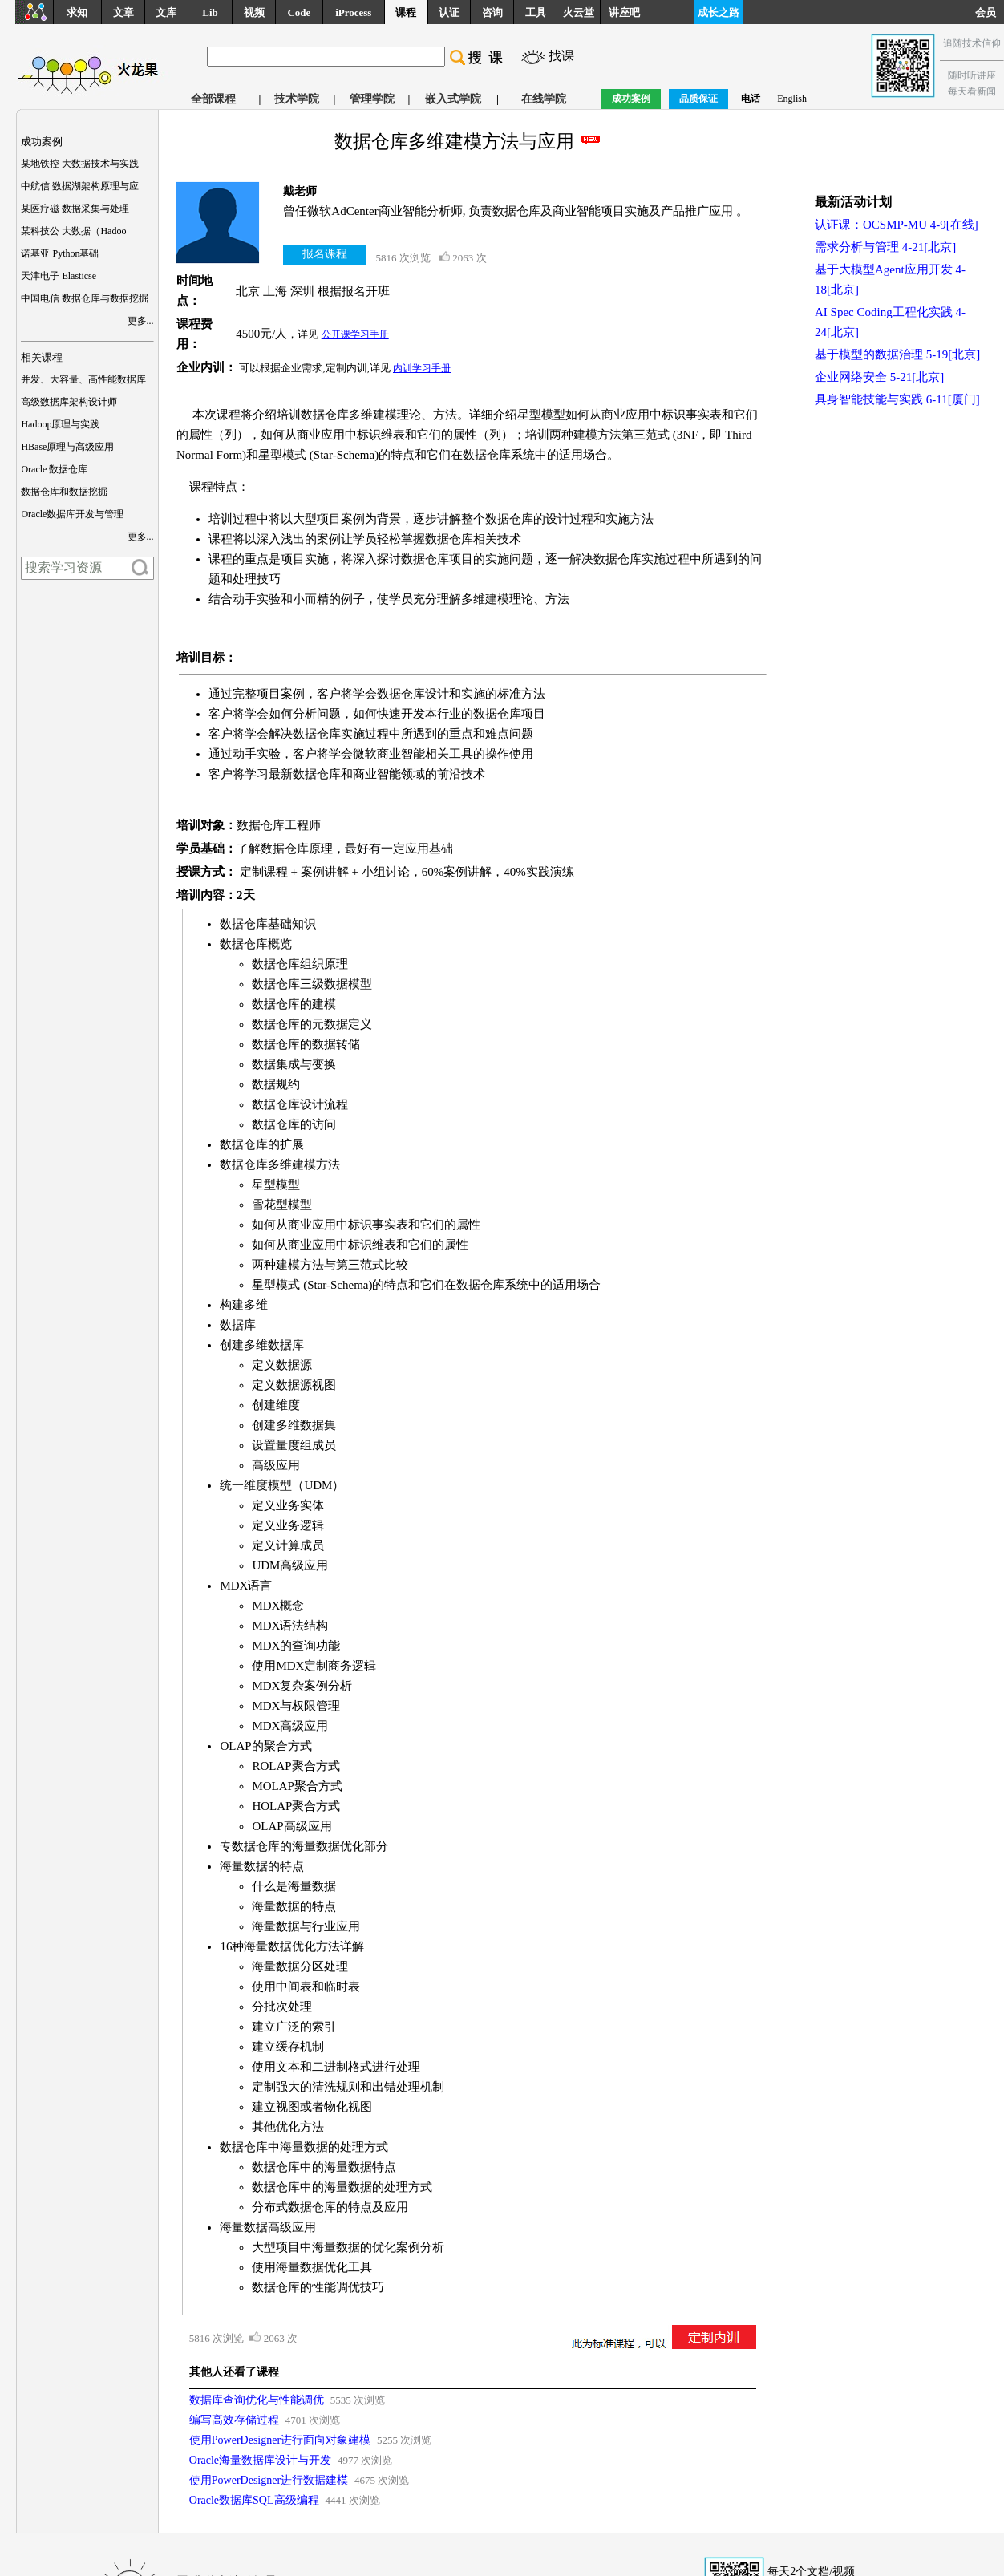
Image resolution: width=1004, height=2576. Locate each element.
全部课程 (213, 99)
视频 (254, 12)
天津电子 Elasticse (58, 275)
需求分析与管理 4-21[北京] (885, 247)
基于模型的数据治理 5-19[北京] (897, 354)
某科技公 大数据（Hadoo (73, 231)
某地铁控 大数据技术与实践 (80, 163)
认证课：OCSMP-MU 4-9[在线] (896, 224)
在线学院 (543, 99)
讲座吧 (624, 12)
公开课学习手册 (355, 334)
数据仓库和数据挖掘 (64, 491)
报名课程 (324, 254)
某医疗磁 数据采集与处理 (75, 208)
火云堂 (578, 12)
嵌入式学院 (453, 99)
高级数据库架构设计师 (69, 401)
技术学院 (296, 99)
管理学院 (372, 99)
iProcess (353, 12)
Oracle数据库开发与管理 (72, 514)
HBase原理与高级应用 (67, 446)
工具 (535, 12)
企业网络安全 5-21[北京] (879, 377)
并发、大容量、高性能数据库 (83, 379)
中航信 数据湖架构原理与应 (80, 186)
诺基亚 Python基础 (60, 253)
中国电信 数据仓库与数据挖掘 (84, 298)
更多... (141, 320)
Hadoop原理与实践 (60, 424)
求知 (77, 12)
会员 (989, 12)
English (792, 98)
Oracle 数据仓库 (54, 469)
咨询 (492, 12)
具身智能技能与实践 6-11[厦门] (897, 399)
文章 (123, 12)
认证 (449, 12)
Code (298, 12)
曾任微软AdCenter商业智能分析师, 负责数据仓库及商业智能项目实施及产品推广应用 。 (515, 211)
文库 (166, 12)
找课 (561, 56)
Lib (210, 12)
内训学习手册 (422, 368)
